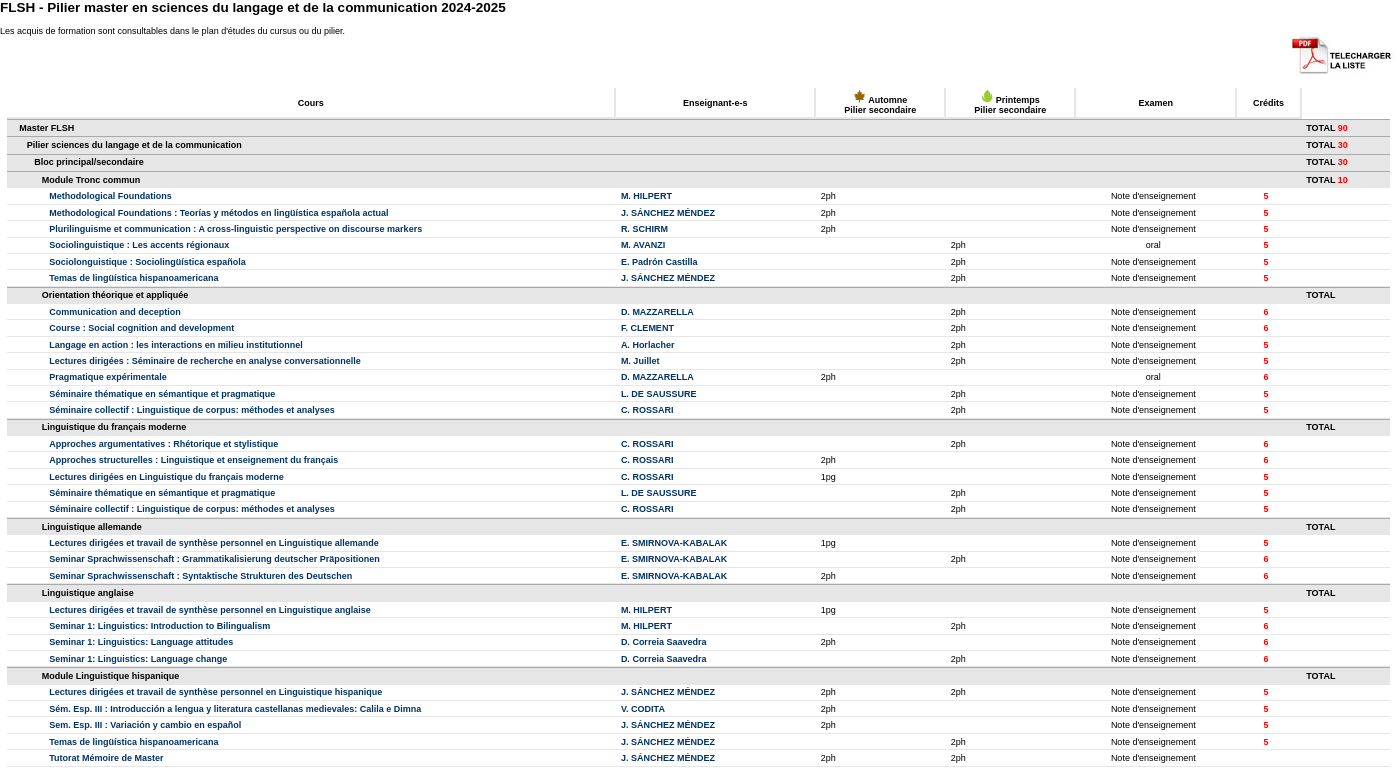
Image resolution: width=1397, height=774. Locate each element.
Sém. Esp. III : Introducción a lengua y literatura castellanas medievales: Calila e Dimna (235, 709)
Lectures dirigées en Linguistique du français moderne (166, 477)
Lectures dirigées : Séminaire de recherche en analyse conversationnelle (205, 361)
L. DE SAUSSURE (659, 394)
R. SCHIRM (644, 229)
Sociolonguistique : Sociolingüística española (147, 262)
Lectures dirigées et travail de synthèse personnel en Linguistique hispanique (215, 692)
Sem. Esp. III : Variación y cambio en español (145, 725)
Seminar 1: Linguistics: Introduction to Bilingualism (159, 626)
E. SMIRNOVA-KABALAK (674, 543)
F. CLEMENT (647, 328)
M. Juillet (640, 361)
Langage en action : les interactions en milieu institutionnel (176, 345)
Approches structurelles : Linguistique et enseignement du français (193, 460)
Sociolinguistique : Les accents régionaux (139, 245)
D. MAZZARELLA (657, 312)
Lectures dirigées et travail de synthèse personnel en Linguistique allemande (214, 543)
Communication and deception (115, 312)
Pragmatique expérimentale (108, 377)
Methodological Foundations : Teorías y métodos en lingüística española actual (218, 213)
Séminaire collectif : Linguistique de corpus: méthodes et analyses (192, 410)
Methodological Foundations (110, 196)
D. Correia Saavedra (664, 642)
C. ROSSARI (647, 410)
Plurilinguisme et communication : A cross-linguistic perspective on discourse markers (235, 229)
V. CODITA (643, 709)
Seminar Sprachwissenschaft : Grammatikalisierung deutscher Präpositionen (214, 559)
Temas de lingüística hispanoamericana (133, 278)
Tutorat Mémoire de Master (106, 758)
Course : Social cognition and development (141, 328)
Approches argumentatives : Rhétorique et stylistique (163, 444)
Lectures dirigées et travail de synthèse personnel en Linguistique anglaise (210, 610)
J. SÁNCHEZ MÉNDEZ (668, 213)
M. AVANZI (643, 245)
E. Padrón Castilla (659, 262)
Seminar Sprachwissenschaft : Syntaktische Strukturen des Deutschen (200, 576)
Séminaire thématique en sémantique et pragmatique (162, 394)
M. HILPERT (646, 196)
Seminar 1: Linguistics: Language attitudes (141, 642)
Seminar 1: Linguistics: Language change (138, 659)
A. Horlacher (648, 345)
